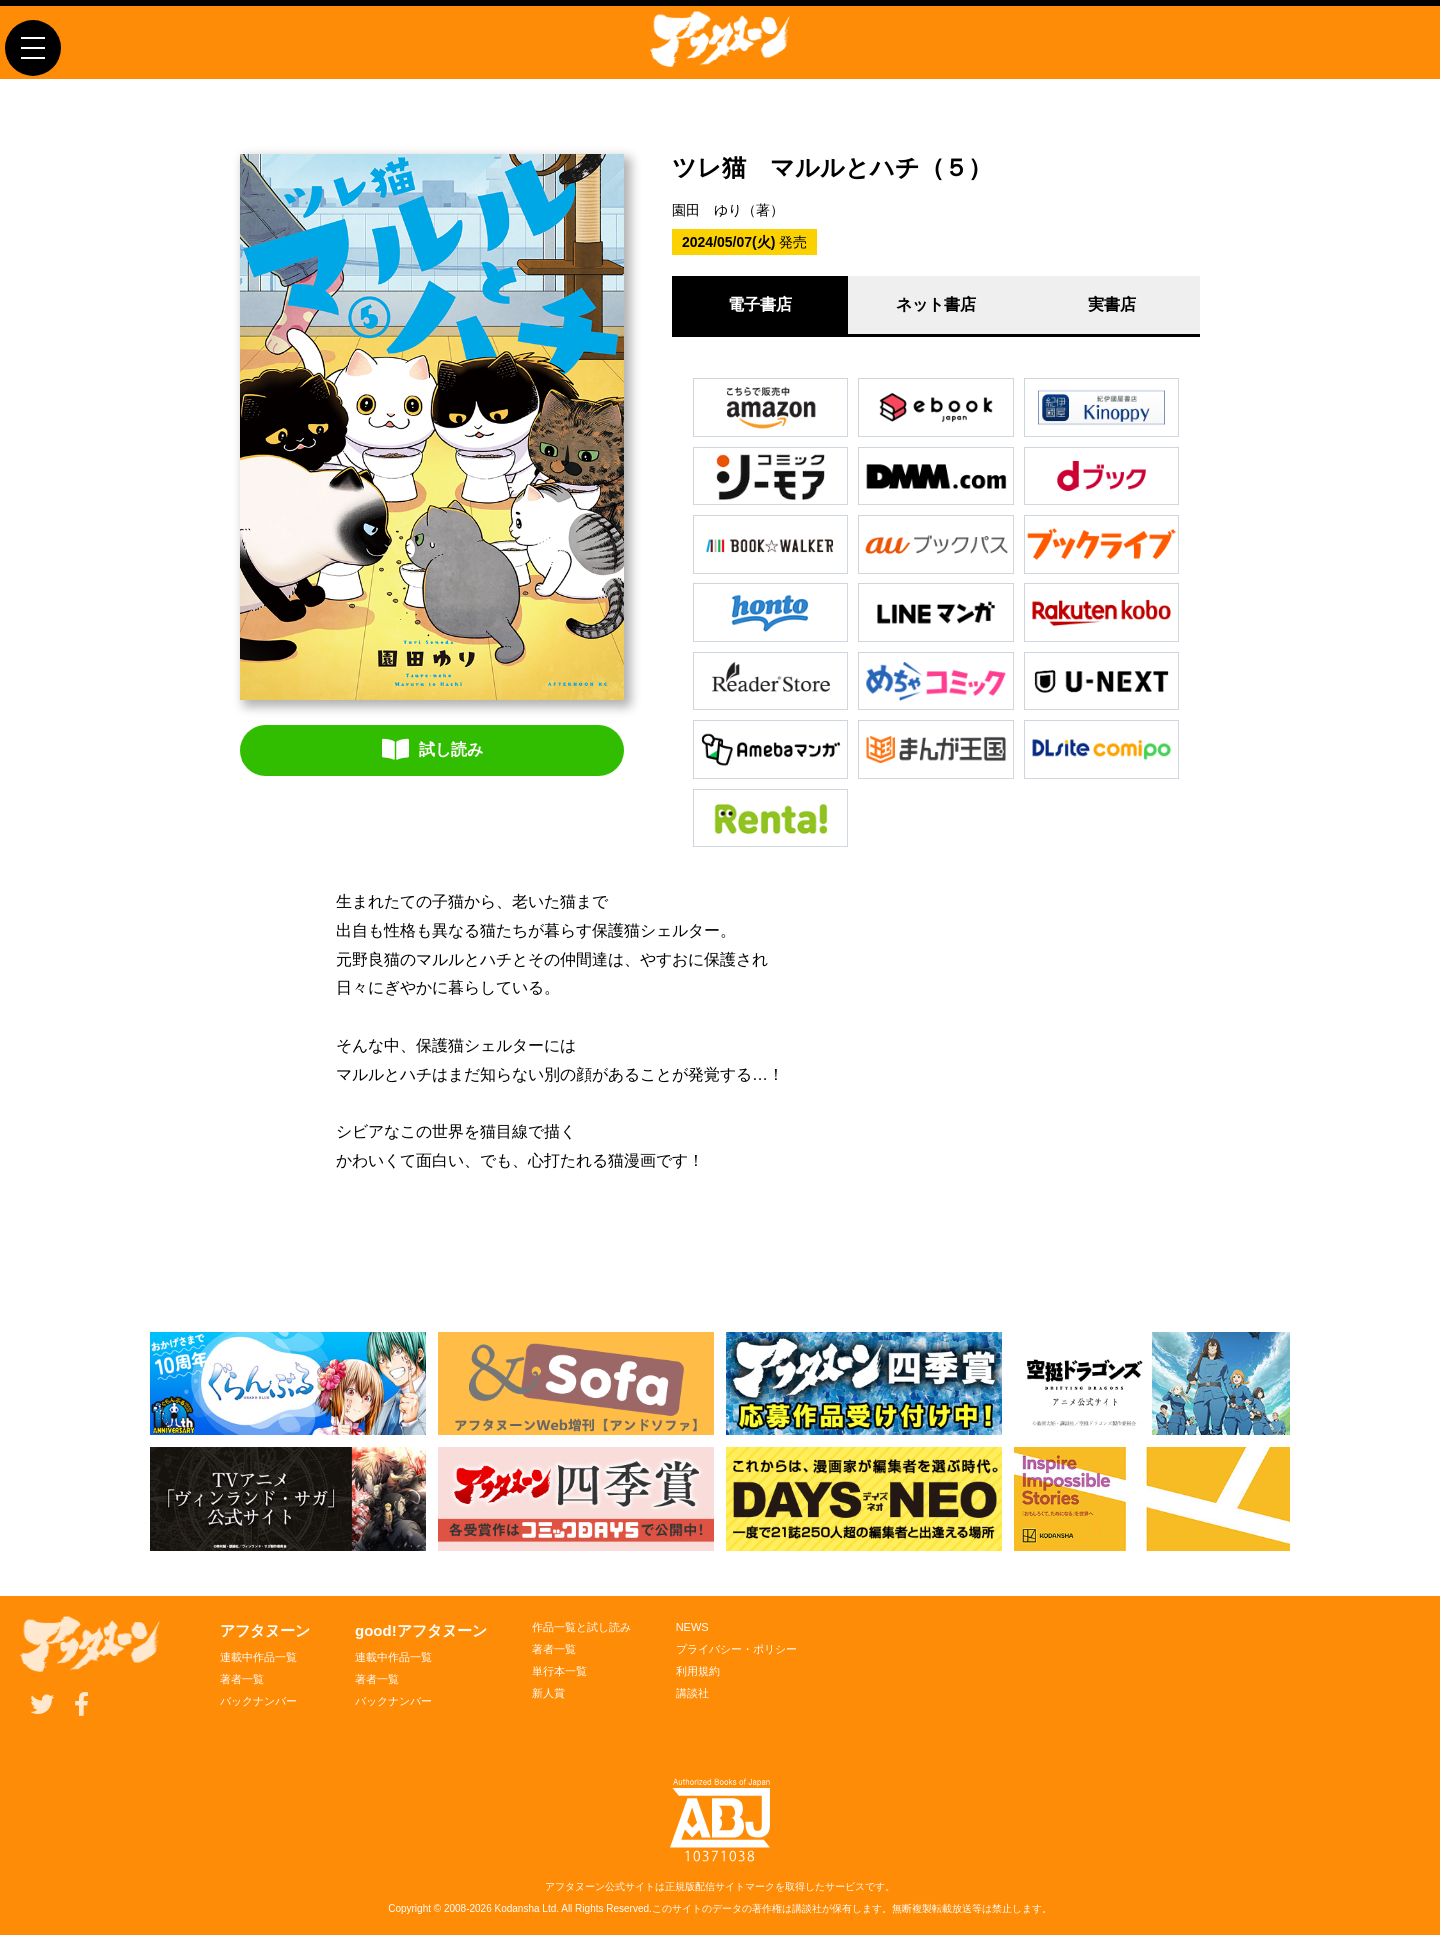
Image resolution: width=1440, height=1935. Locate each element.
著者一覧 (242, 1679)
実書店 (1112, 304)
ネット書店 (936, 304)
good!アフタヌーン (421, 1630)
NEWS (692, 1627)
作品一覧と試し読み (581, 1627)
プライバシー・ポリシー (736, 1649)
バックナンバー (258, 1701)
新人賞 (548, 1693)
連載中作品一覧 (258, 1657)
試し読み (432, 749)
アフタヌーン (265, 1630)
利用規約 (698, 1671)
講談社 (692, 1693)
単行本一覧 (559, 1671)
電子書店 (760, 304)
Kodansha (517, 1908)
